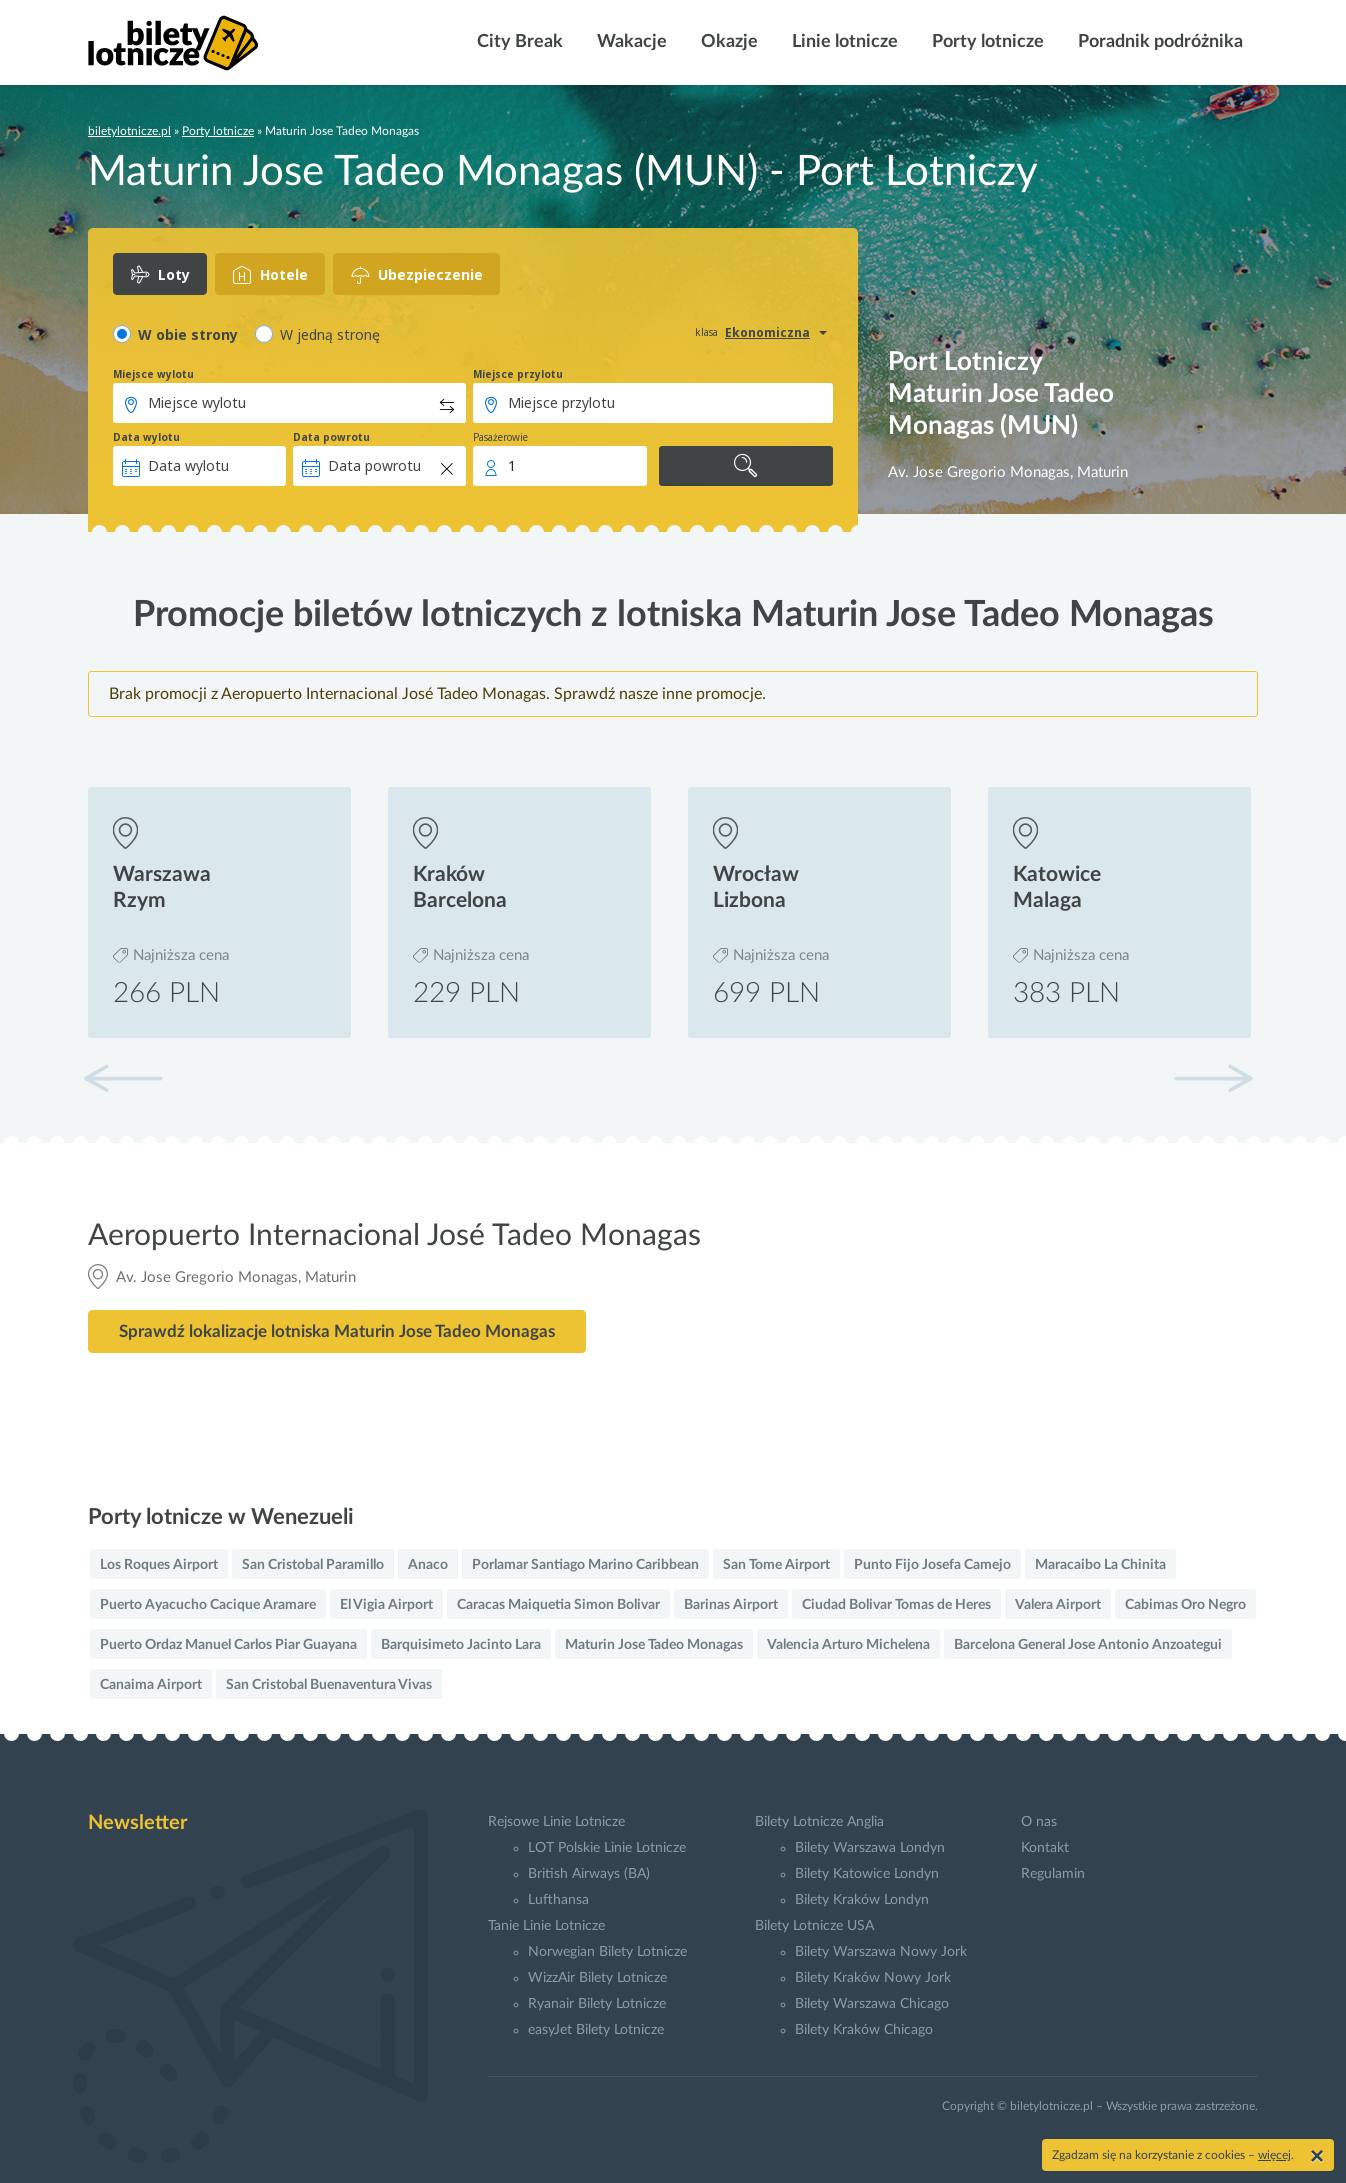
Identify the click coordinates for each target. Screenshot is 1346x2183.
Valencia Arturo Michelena (848, 1645)
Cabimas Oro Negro (1185, 1605)
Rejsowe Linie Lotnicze (556, 1822)
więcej (1274, 2155)
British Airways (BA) (589, 1874)
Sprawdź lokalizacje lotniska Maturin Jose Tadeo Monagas (337, 1331)
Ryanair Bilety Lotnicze (597, 2004)
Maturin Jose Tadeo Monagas (654, 1645)
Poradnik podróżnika (1158, 42)
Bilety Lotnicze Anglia (819, 1822)
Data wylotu (146, 437)
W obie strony (188, 334)
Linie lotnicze (843, 42)
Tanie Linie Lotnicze (546, 1926)
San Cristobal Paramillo (313, 1565)
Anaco (428, 1565)
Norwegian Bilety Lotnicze (607, 1952)
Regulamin (1053, 1874)
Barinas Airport (731, 1605)
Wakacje (630, 42)
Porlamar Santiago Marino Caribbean (585, 1565)
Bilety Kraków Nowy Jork (873, 1978)
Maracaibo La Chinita (1100, 1565)
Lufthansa (558, 1900)
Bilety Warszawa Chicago (872, 2004)
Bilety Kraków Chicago (864, 2030)
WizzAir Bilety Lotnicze (597, 1978)
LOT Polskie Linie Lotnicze (607, 1848)
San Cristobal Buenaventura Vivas (329, 1685)
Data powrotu (331, 437)
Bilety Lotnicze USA (814, 1926)
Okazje (727, 42)
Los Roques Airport (159, 1565)
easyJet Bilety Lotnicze (596, 2030)
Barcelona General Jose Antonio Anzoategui (1088, 1645)
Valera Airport (1058, 1605)
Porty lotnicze (986, 42)
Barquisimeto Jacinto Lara (461, 1645)
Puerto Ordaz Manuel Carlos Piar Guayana (228, 1645)
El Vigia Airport (386, 1605)
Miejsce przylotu (518, 374)
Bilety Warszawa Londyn (870, 1848)
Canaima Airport (151, 1685)
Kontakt (1045, 1848)
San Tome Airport (776, 1565)
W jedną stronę (330, 334)
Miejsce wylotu (153, 374)
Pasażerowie (500, 437)
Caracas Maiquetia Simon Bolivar (558, 1605)
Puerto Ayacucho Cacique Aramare (208, 1605)
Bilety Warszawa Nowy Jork (881, 1952)
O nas (1039, 1822)
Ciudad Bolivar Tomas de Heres (896, 1605)
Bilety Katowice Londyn (867, 1874)
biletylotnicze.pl (129, 131)
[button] (1213, 1078)
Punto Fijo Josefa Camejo (932, 1565)
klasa (706, 332)
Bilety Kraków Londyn (862, 1900)
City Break (518, 42)
